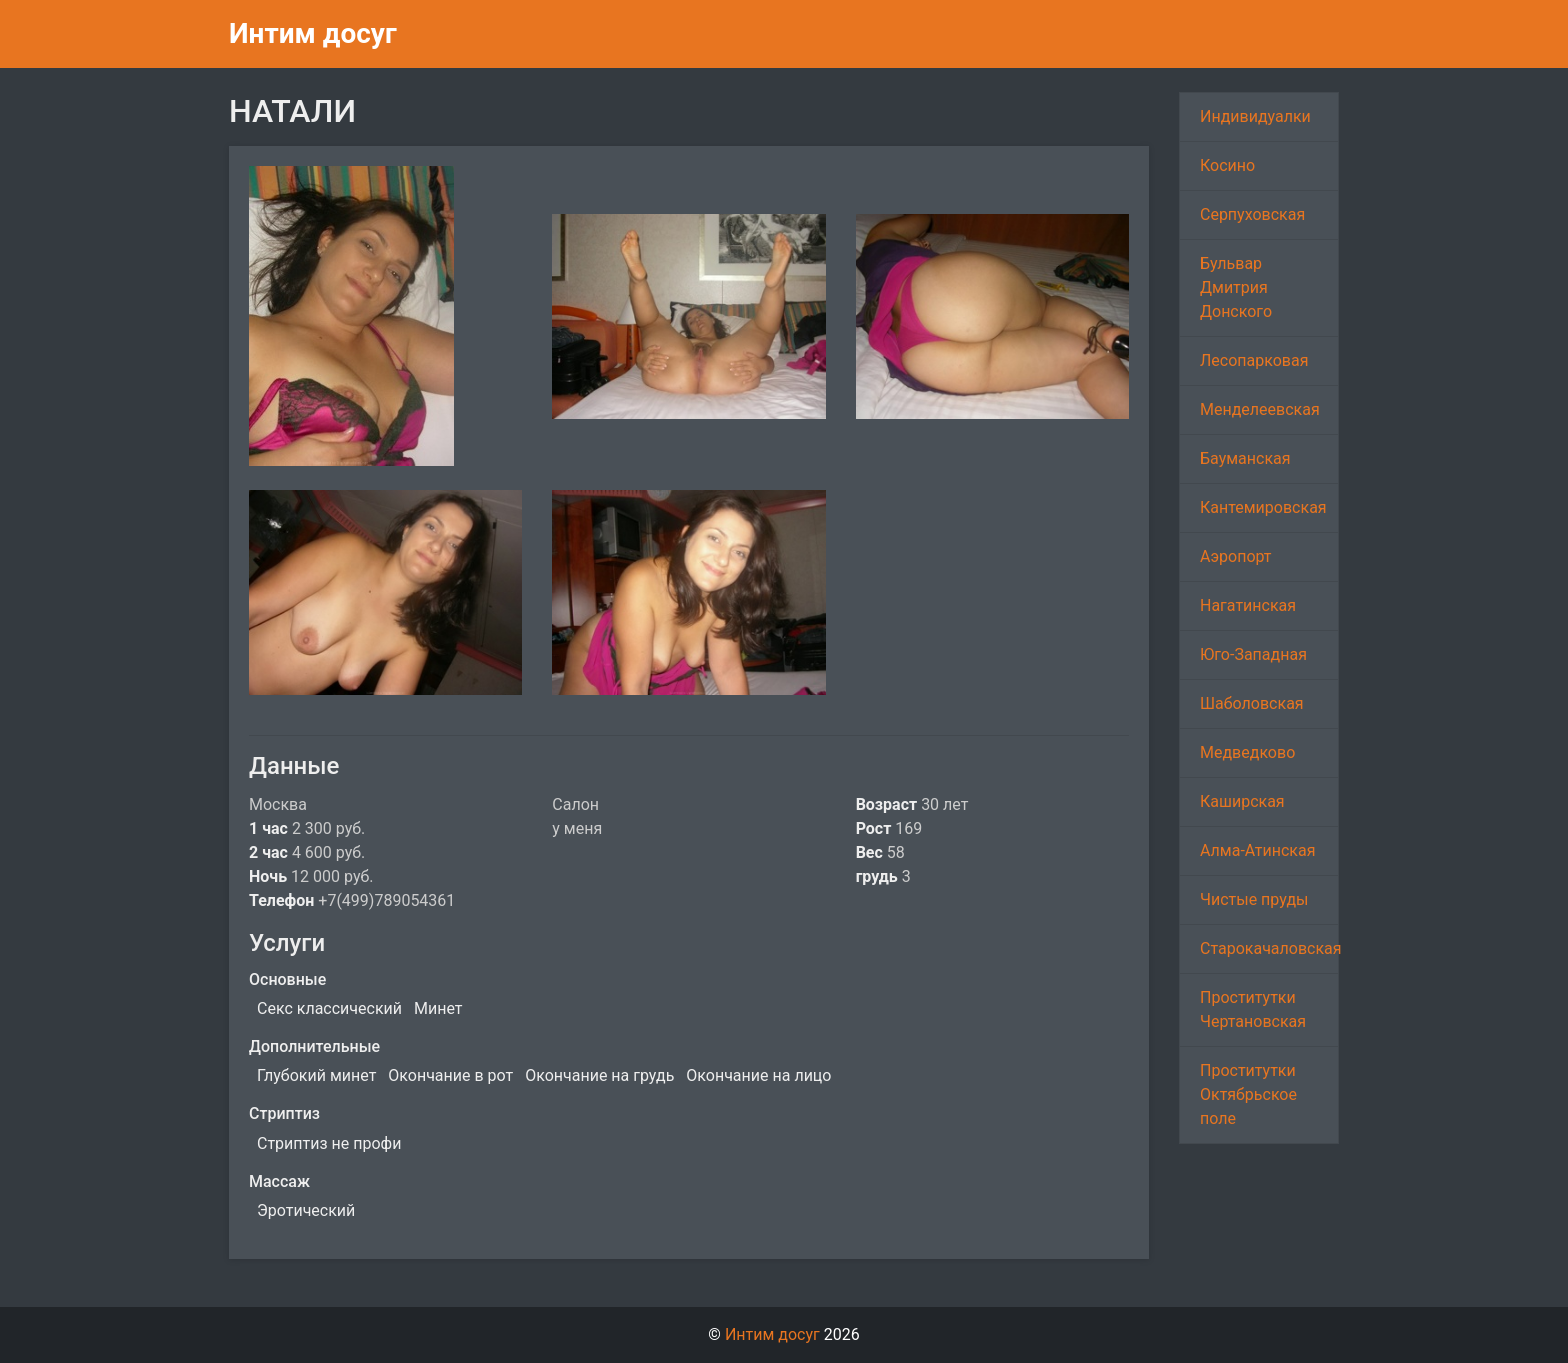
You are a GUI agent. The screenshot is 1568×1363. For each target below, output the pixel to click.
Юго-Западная (1253, 654)
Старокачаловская (1269, 948)
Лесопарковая (1254, 360)
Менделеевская (1260, 409)
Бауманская (1245, 458)
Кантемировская (1263, 507)
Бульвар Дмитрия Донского (1236, 287)
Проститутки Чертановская (1253, 1009)
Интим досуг (313, 33)
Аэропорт (1236, 556)
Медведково (1247, 752)
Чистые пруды (1254, 899)
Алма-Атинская (1258, 850)
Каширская (1242, 801)
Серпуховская (1252, 214)
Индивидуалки (1255, 116)
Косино (1227, 165)
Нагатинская (1248, 605)
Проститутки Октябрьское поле (1248, 1094)
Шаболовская (1252, 703)
